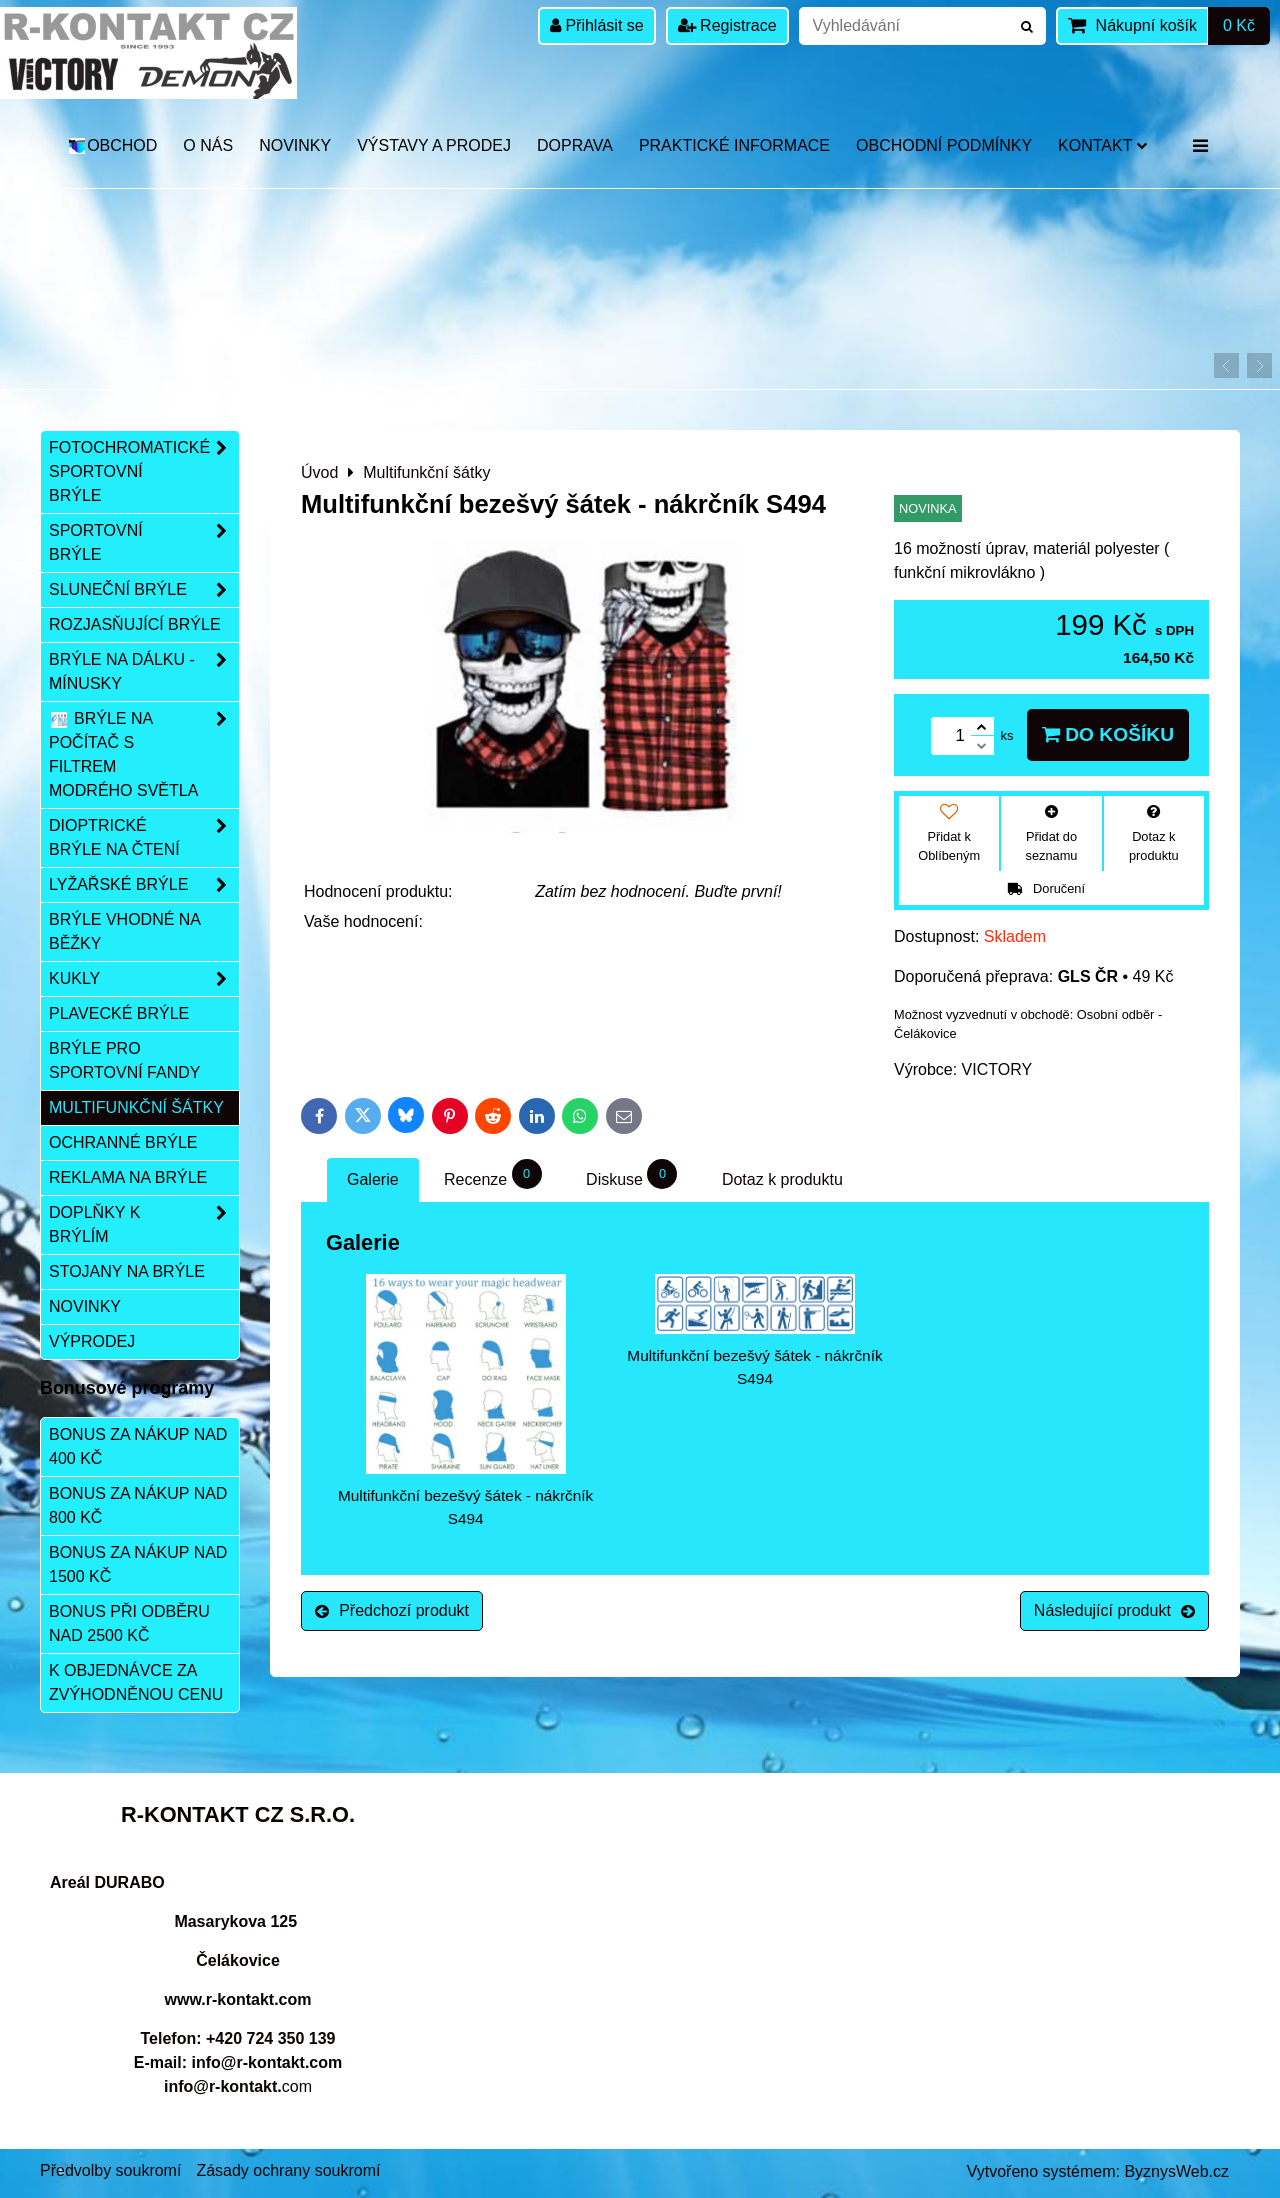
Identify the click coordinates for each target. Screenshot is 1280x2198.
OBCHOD (112, 145)
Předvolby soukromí (110, 2170)
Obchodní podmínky (944, 145)
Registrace (727, 25)
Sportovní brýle (144, 543)
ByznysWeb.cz (1176, 2171)
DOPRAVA (575, 145)
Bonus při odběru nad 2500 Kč (129, 1623)
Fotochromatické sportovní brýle (144, 472)
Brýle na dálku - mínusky (144, 672)
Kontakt (1102, 145)
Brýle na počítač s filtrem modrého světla (144, 755)
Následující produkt (1114, 1610)
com (238, 2086)
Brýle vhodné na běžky (125, 931)
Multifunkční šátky (136, 1107)
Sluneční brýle (144, 590)
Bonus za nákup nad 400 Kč (138, 1446)
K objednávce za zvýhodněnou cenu (136, 1682)
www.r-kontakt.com (238, 1999)
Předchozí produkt (392, 1610)
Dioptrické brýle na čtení (144, 838)
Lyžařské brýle (144, 885)
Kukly (144, 979)
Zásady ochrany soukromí (288, 2170)
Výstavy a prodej (434, 145)
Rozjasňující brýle (135, 624)
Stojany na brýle (127, 1271)
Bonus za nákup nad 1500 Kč (138, 1564)
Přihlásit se (597, 25)
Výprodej (92, 1341)
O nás (208, 145)
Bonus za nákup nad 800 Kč (138, 1505)
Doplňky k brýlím (144, 1225)
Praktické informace (734, 145)
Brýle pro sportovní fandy (124, 1060)
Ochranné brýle (123, 1142)
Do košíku (1108, 734)
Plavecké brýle (119, 1013)
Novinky (295, 145)
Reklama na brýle (128, 1177)
